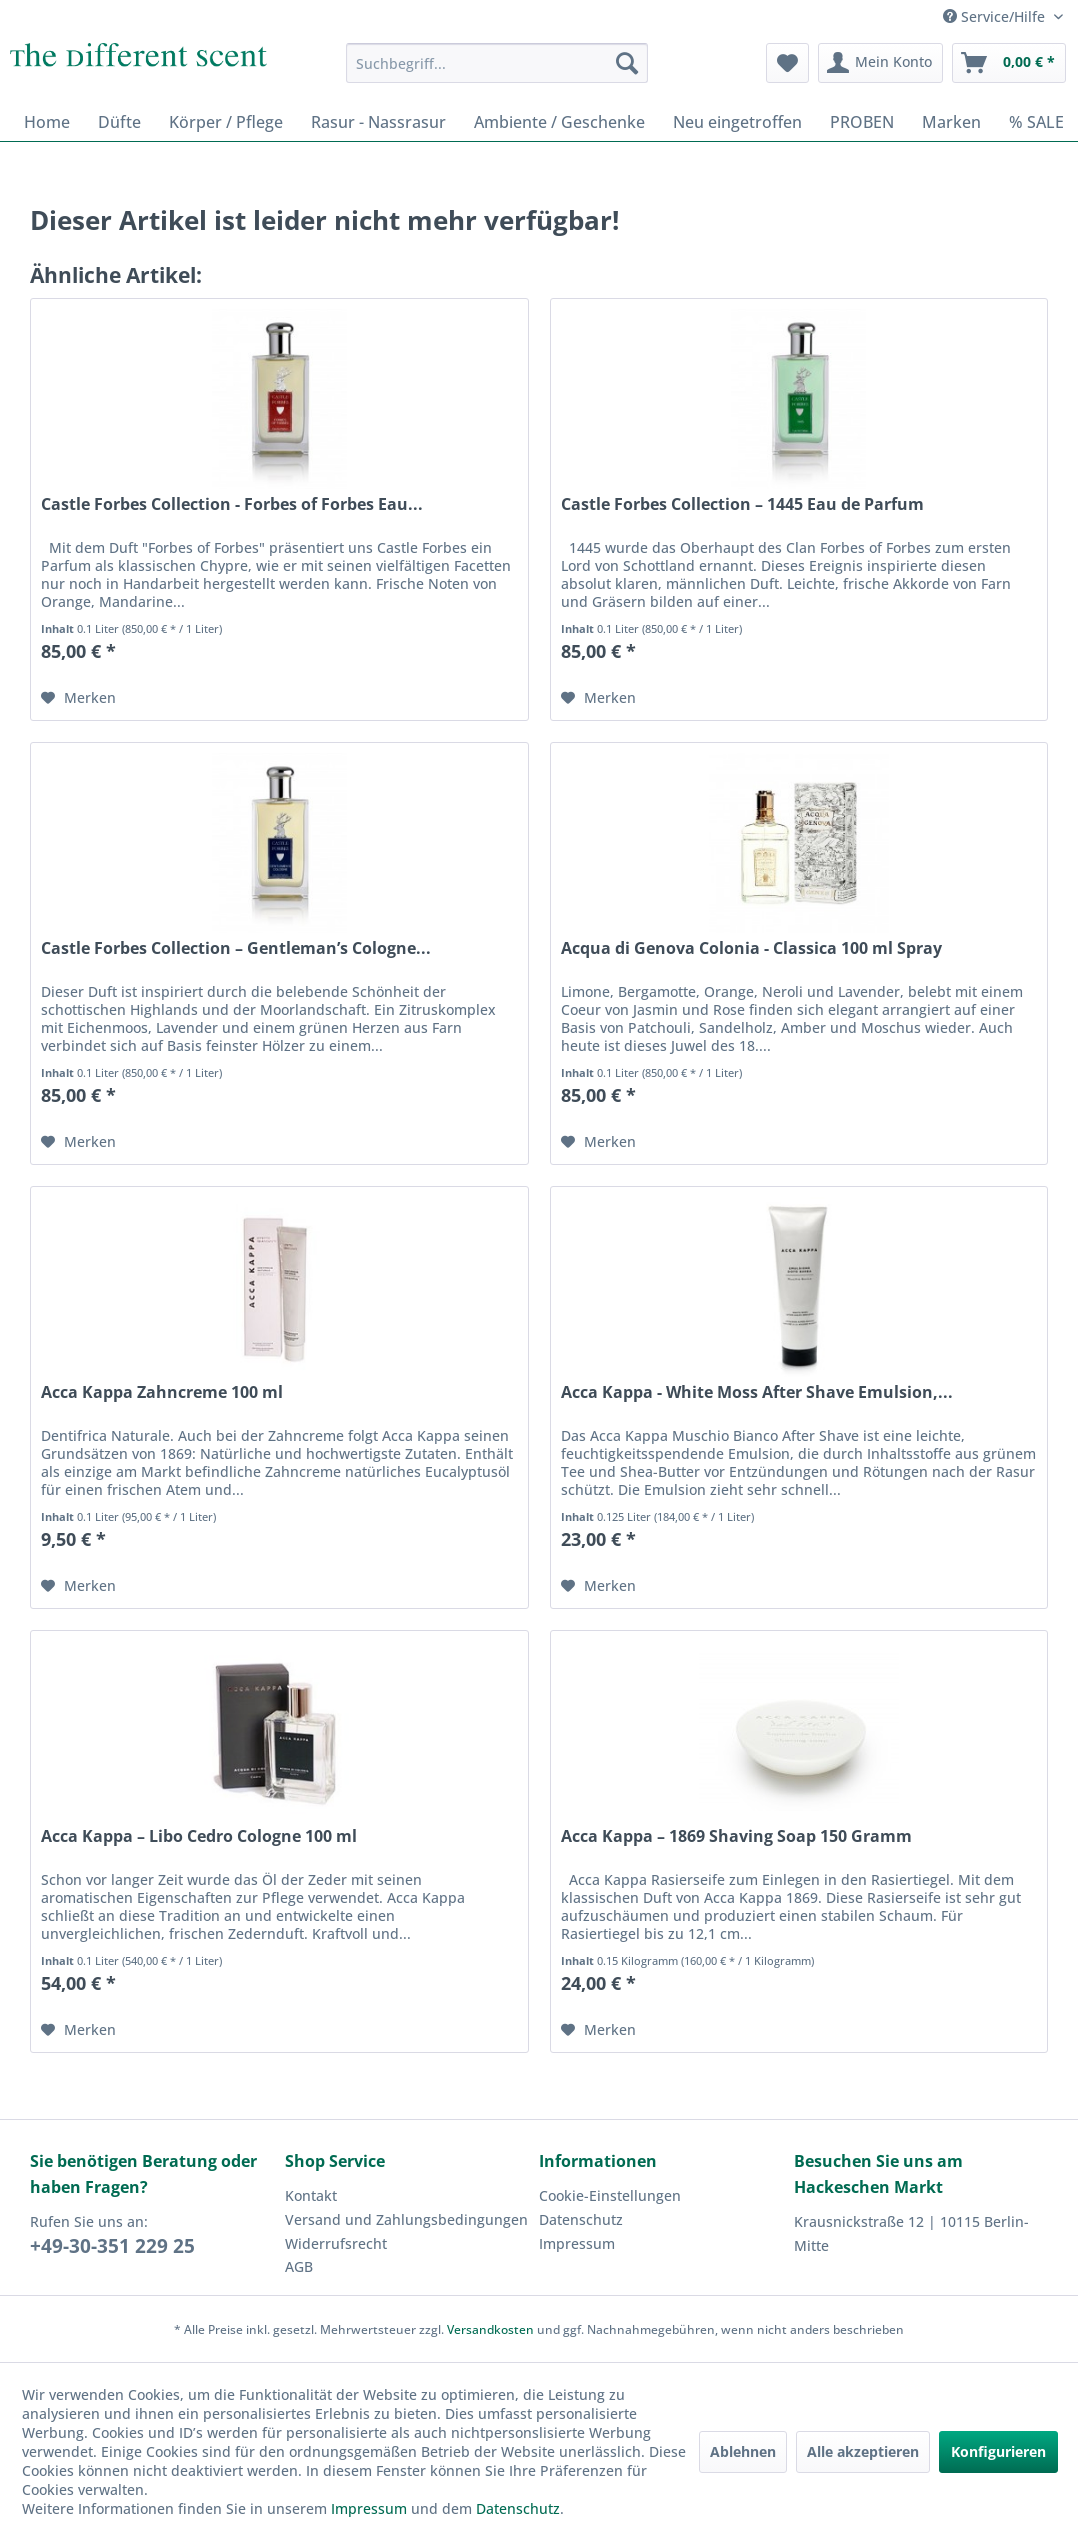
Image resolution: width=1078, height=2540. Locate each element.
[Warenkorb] (1009, 63)
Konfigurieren (998, 2451)
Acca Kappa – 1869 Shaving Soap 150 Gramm (736, 1836)
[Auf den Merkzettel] (78, 698)
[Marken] (951, 122)
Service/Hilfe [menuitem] (996, 16)
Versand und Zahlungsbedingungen (406, 2219)
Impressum (577, 2243)
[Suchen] (627, 63)
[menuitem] (497, 63)
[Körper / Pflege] (226, 122)
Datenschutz (581, 2219)
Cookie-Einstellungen (610, 2195)
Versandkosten (490, 2329)
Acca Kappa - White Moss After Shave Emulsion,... (757, 1392)
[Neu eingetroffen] (737, 122)
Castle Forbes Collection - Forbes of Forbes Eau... (232, 504)
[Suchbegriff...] (497, 63)
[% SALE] (1036, 122)
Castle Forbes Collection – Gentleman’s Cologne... (236, 948)
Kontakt (311, 2195)
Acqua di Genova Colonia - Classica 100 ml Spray (751, 948)
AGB (299, 2266)
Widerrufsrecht (336, 2243)
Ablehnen (743, 2451)
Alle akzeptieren (863, 2451)
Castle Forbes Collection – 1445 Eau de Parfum (742, 504)
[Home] (47, 122)
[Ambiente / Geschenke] (559, 122)
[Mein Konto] (880, 63)
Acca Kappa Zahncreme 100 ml (162, 1392)
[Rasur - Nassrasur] (378, 122)
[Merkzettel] (787, 63)
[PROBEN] (862, 122)
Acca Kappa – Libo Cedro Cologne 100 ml (199, 1836)
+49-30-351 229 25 (112, 2246)
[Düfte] (119, 122)
